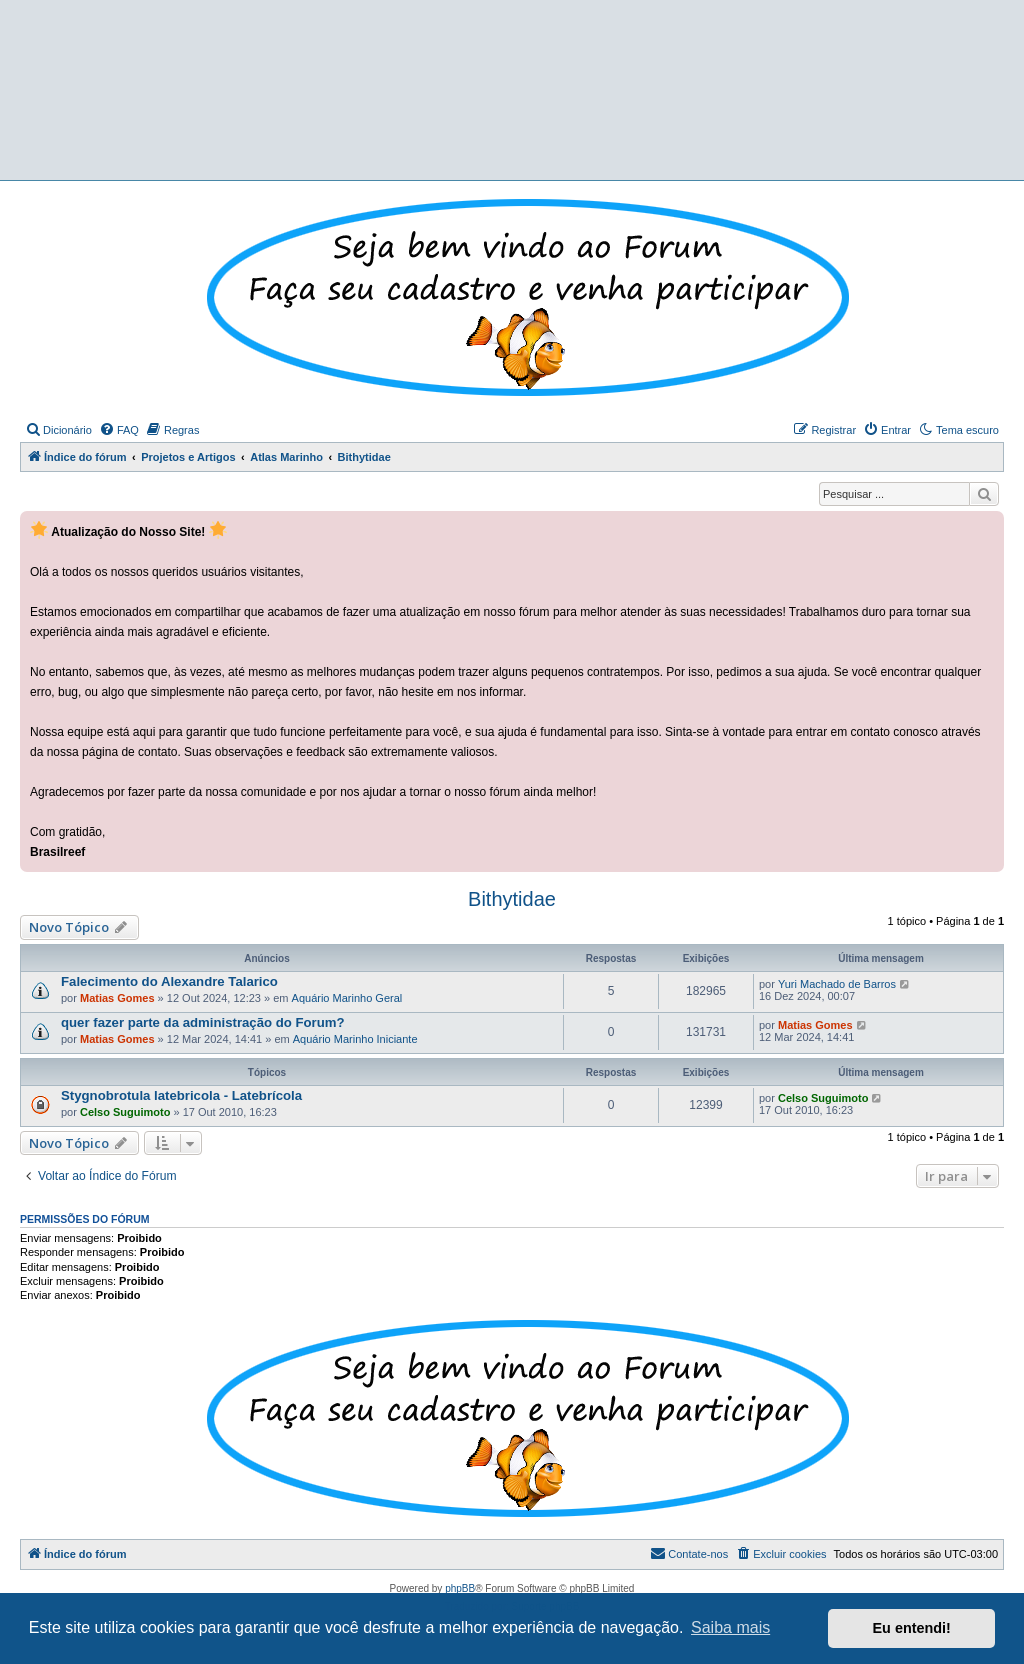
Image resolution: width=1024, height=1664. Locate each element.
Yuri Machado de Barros (837, 984)
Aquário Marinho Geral (347, 998)
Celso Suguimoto (125, 1112)
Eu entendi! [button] (912, 1628)
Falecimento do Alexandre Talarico (169, 981)
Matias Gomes (117, 998)
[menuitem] (58, 430)
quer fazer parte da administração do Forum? (203, 1022)
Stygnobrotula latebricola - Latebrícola (181, 1095)
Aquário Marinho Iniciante (355, 1039)
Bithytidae (512, 899)
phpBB (460, 1588)
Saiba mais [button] (730, 1627)
